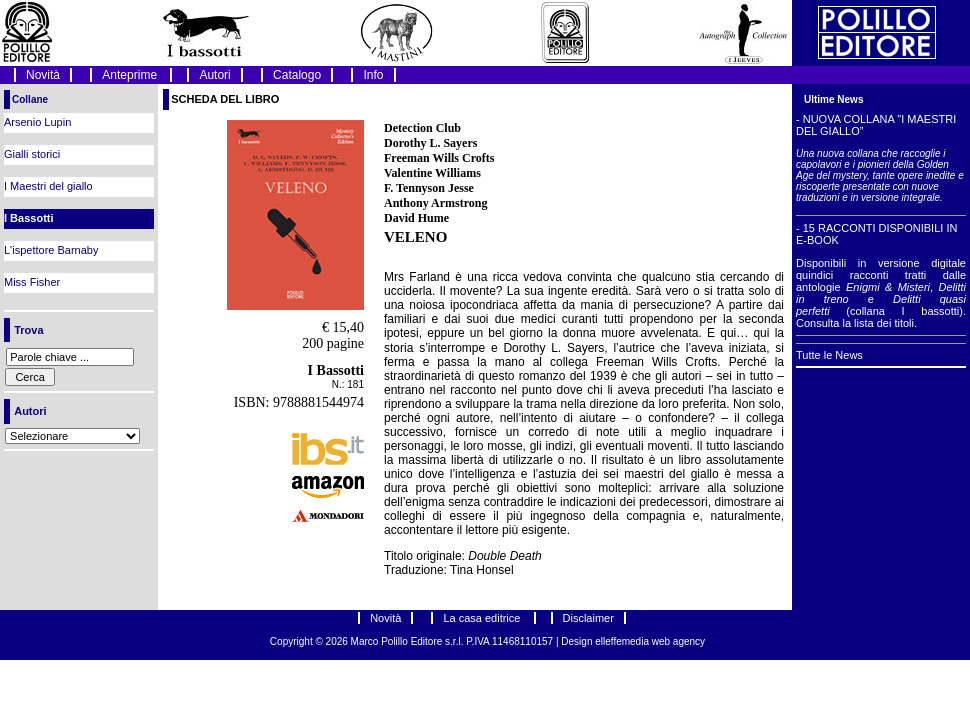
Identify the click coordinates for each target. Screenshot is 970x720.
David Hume (416, 218)
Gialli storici (32, 154)
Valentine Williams (432, 173)
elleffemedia (623, 641)
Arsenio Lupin (37, 122)
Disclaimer (588, 618)
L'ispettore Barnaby (51, 250)
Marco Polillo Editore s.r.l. (407, 641)
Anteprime (131, 75)
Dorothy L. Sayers (430, 143)
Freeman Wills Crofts (439, 158)
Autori (214, 75)
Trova (28, 330)
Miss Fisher (32, 282)
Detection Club (422, 128)
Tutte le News (829, 355)
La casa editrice (483, 618)
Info (373, 75)
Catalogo (297, 75)
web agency (678, 641)
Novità (43, 75)
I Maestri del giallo (48, 186)
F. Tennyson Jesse (429, 188)
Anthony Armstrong (435, 203)
